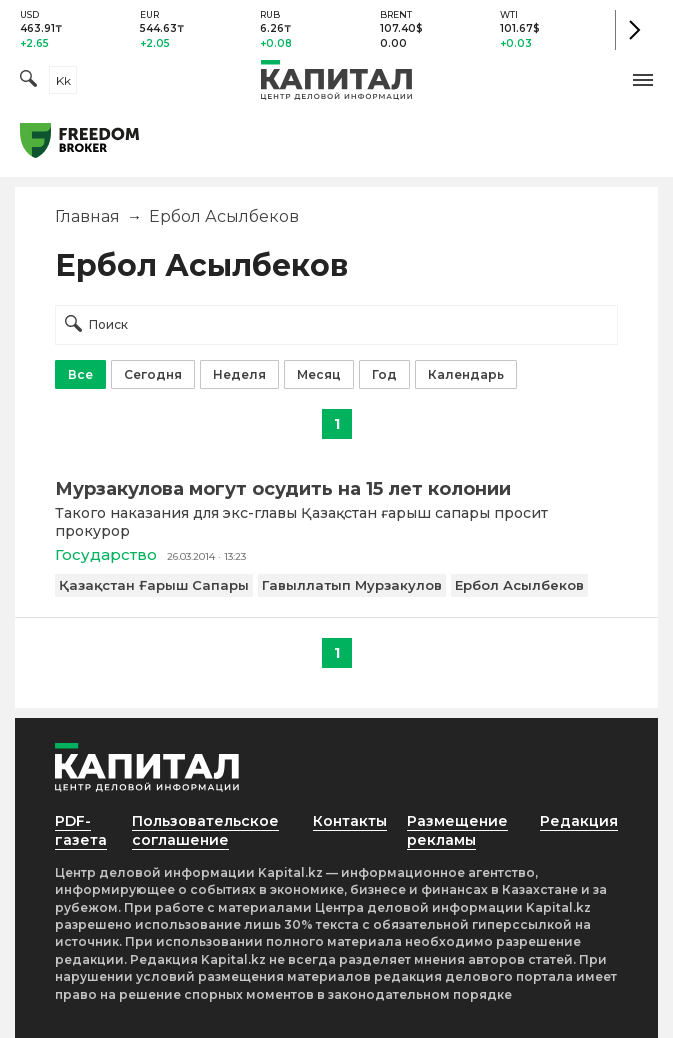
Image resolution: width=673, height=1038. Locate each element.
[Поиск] (28, 80)
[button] (643, 80)
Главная (87, 216)
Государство (106, 554)
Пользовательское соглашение (205, 830)
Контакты (350, 821)
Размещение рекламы (457, 830)
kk (63, 80)
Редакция (579, 821)
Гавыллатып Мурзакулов (352, 585)
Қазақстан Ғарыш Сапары (154, 585)
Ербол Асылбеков (519, 585)
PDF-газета (81, 830)
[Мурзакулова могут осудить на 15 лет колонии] (336, 489)
